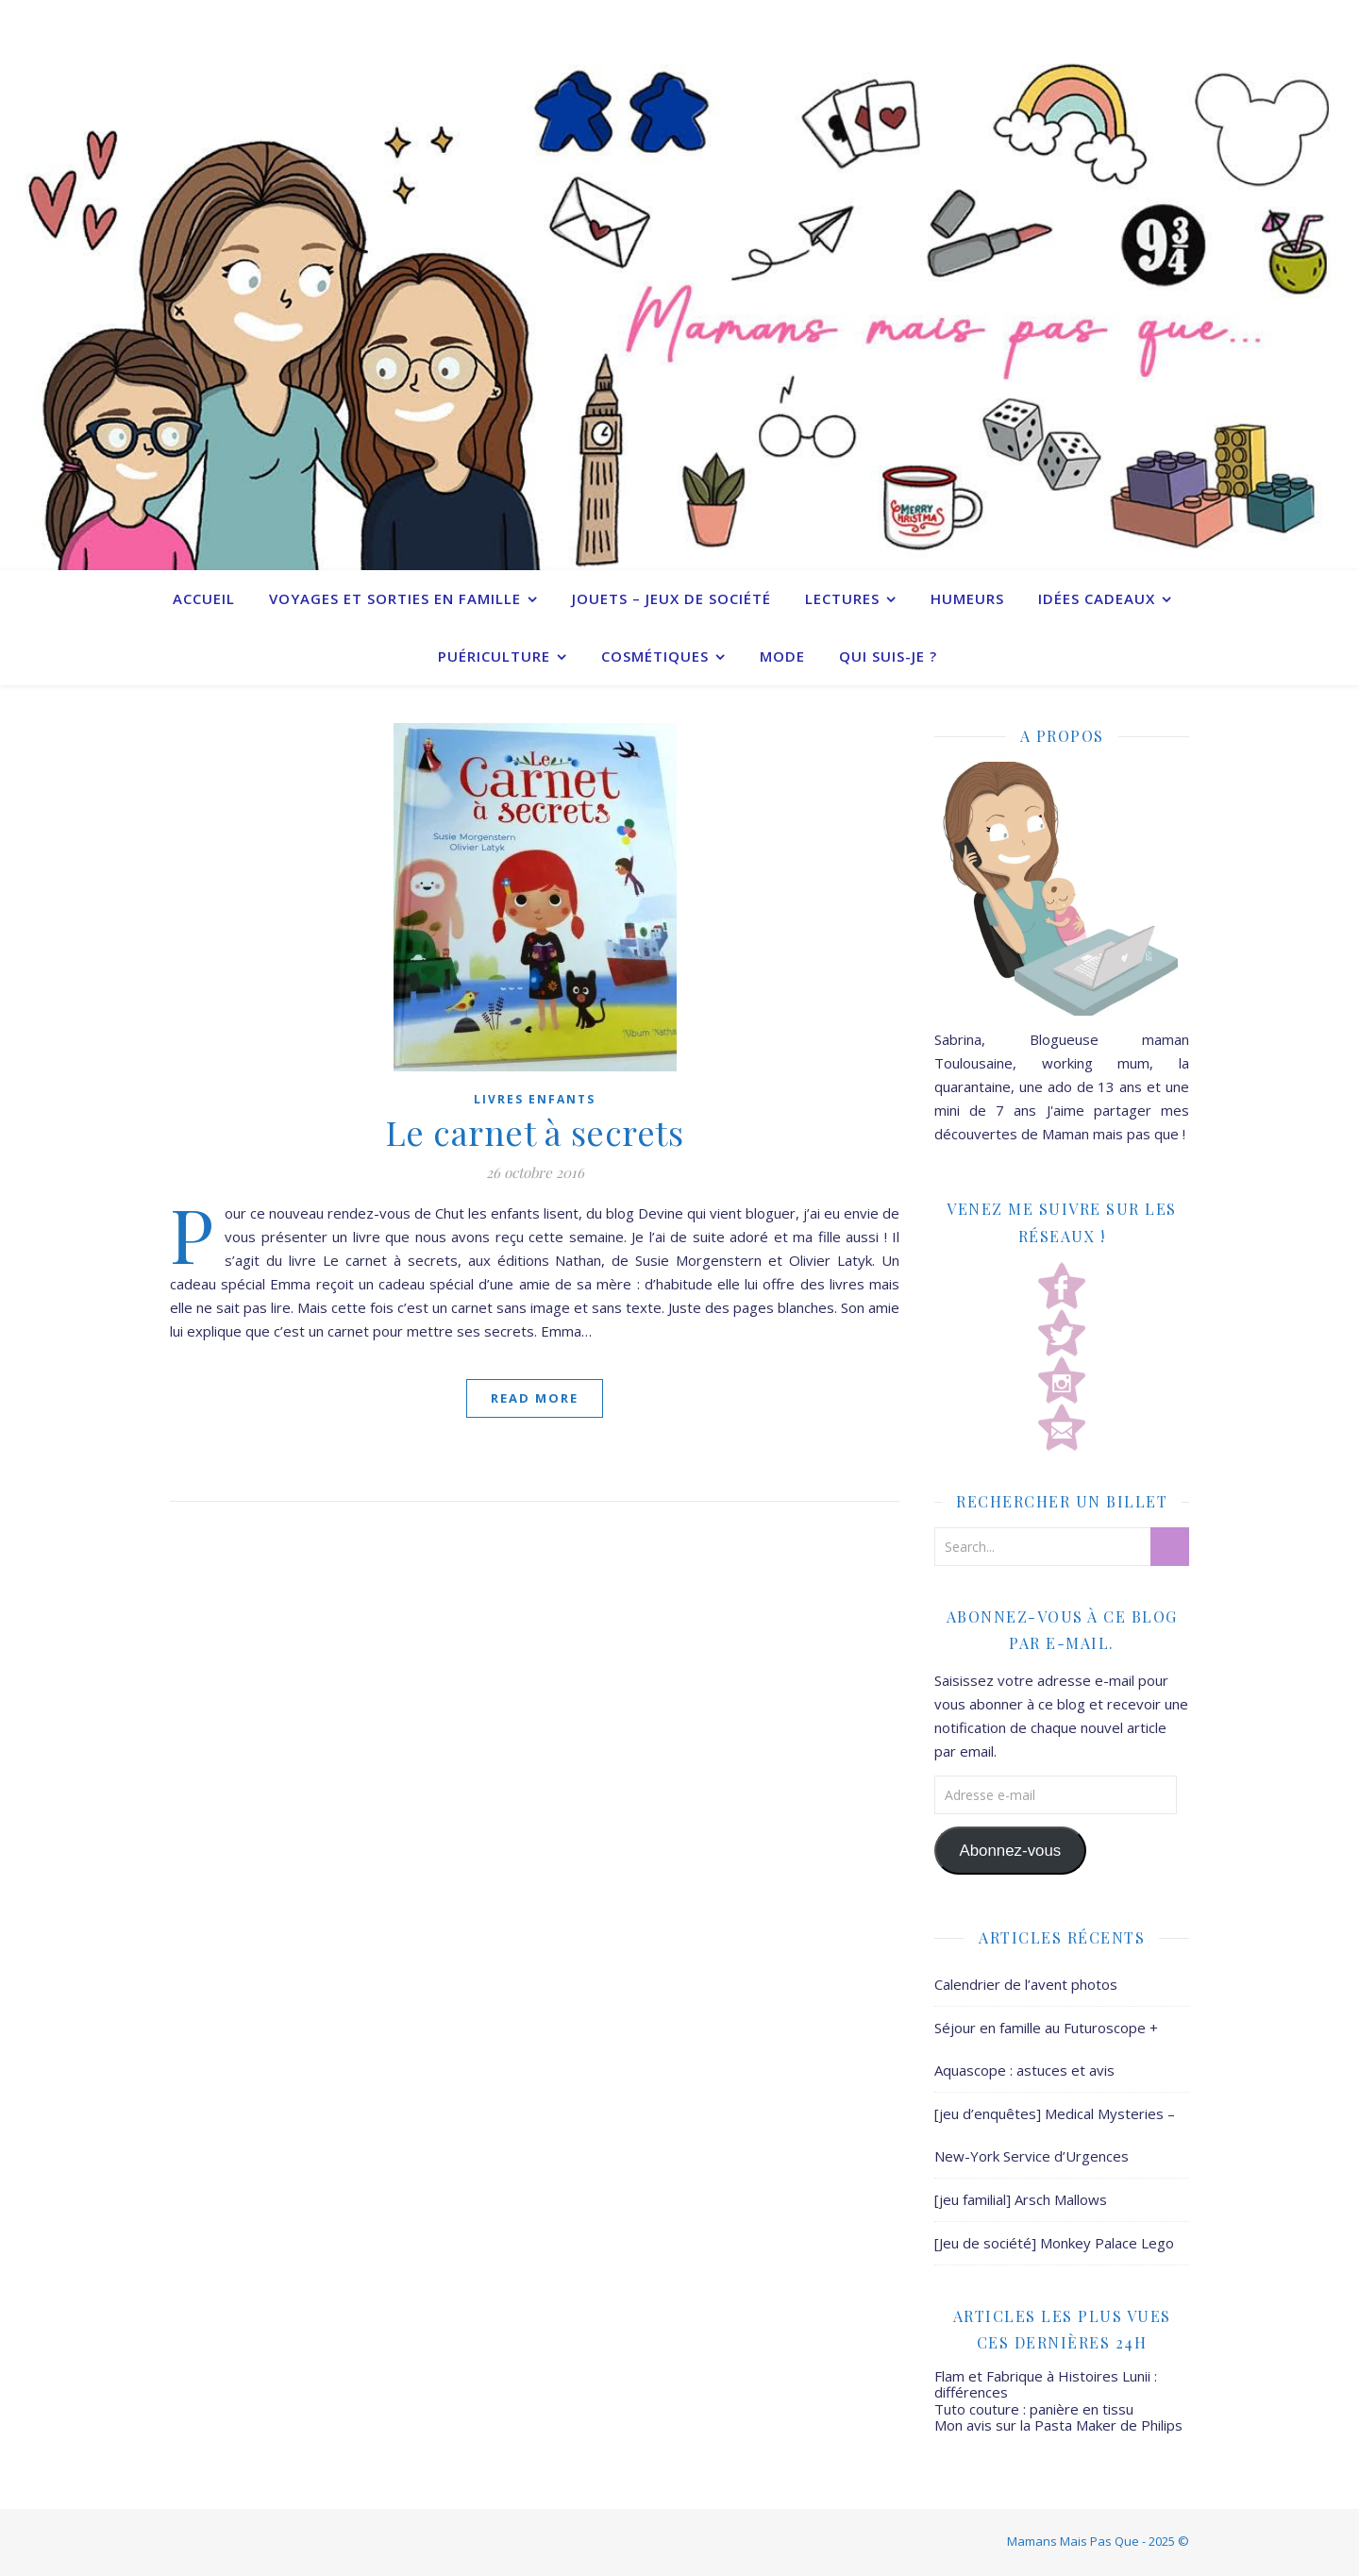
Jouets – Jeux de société (671, 598)
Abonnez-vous (1010, 1851)
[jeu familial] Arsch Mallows (1020, 2199)
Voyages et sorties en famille (395, 598)
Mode (782, 656)
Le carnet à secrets (535, 1131)
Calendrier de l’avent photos (1025, 1984)
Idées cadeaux (1096, 598)
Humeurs (967, 598)
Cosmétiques (655, 656)
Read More (535, 1397)
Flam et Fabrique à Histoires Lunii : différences (1045, 2383)
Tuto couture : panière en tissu (1033, 2408)
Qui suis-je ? (888, 656)
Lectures (842, 598)
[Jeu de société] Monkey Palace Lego (1054, 2242)
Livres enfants (535, 1099)
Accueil (204, 598)
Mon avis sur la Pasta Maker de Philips (1058, 2425)
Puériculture (494, 656)
